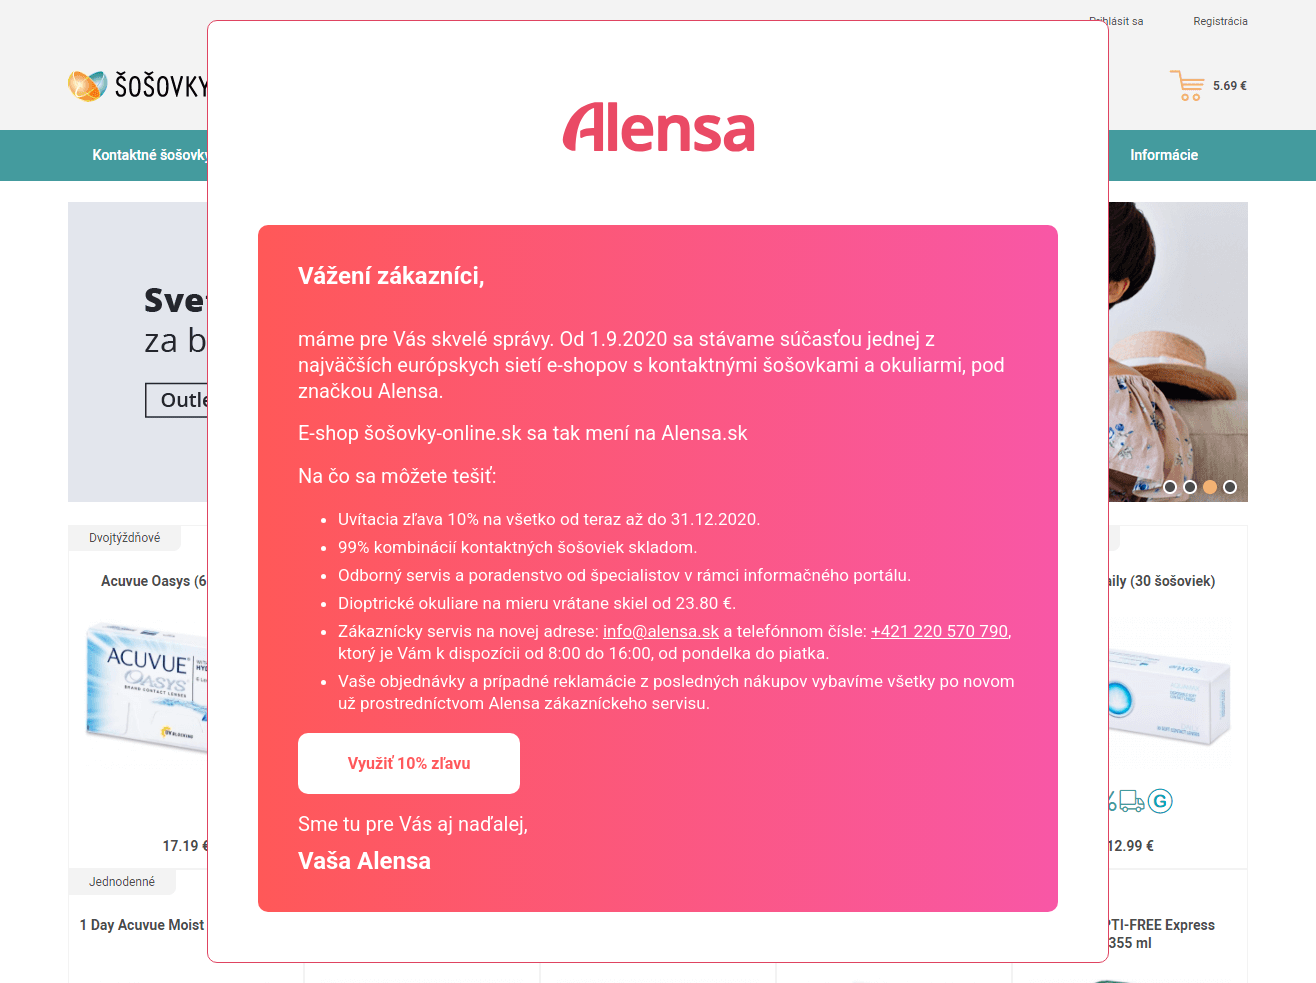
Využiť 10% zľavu (409, 763)
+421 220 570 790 (939, 631)
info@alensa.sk (661, 631)
